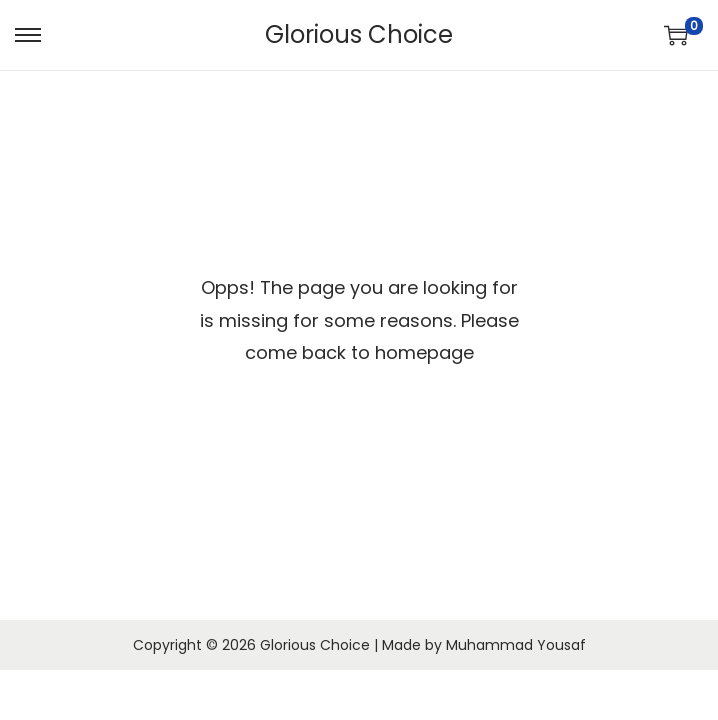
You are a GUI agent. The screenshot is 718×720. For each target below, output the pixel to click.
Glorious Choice (359, 34)
